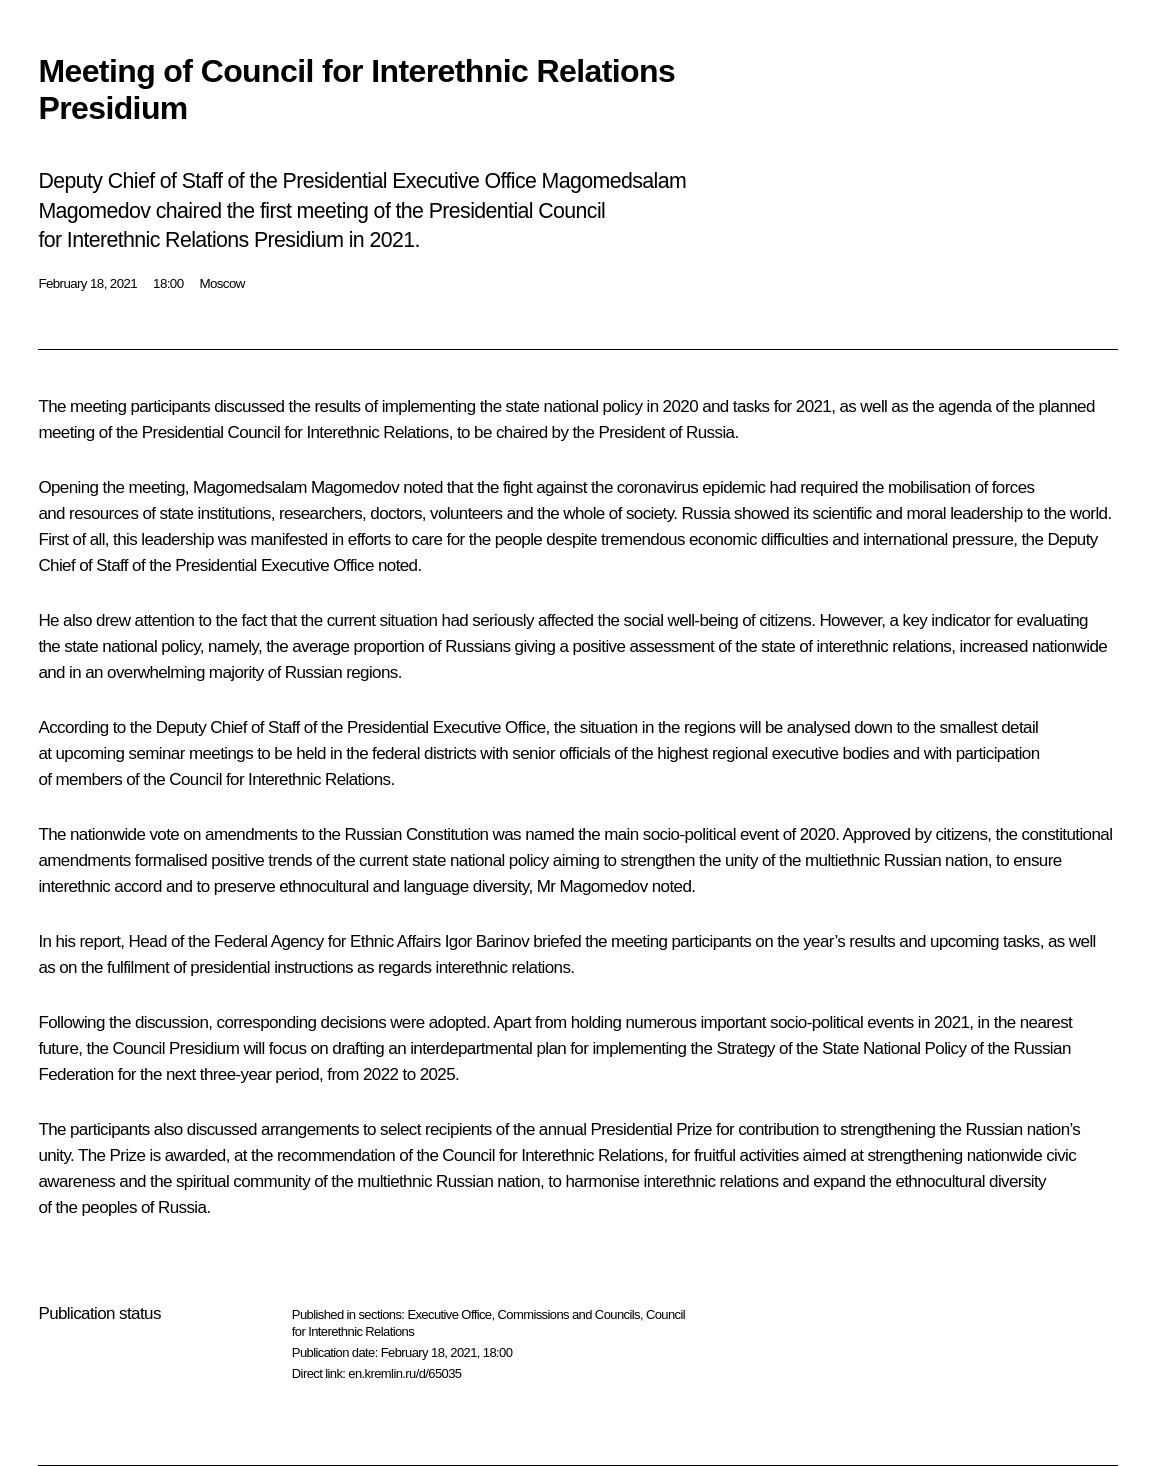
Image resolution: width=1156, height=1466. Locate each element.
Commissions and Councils (569, 1314)
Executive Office (449, 1314)
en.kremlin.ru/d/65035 (404, 1373)
